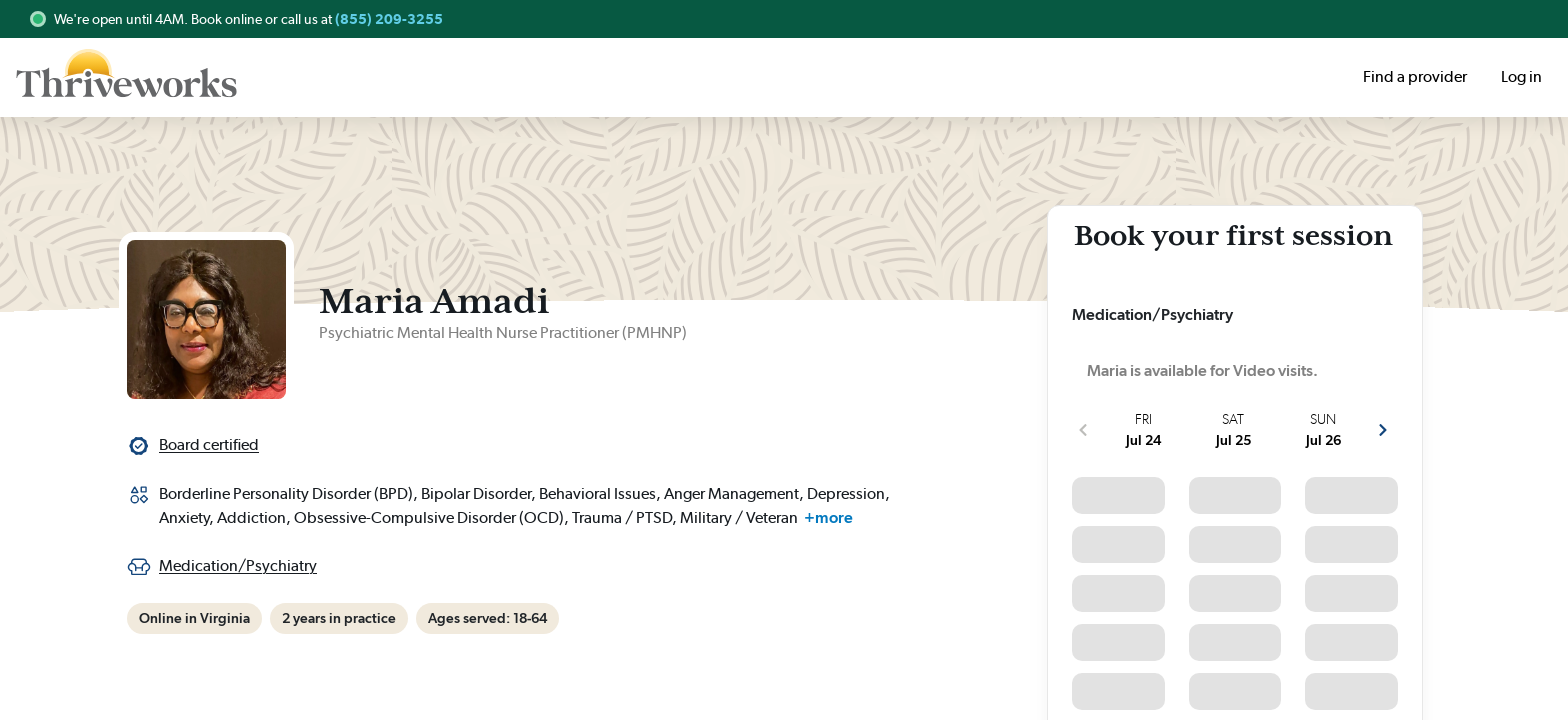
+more (828, 517)
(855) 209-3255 (389, 19)
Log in (1521, 76)
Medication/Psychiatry (238, 565)
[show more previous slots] (1083, 430)
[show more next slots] (1383, 430)
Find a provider (1415, 76)
